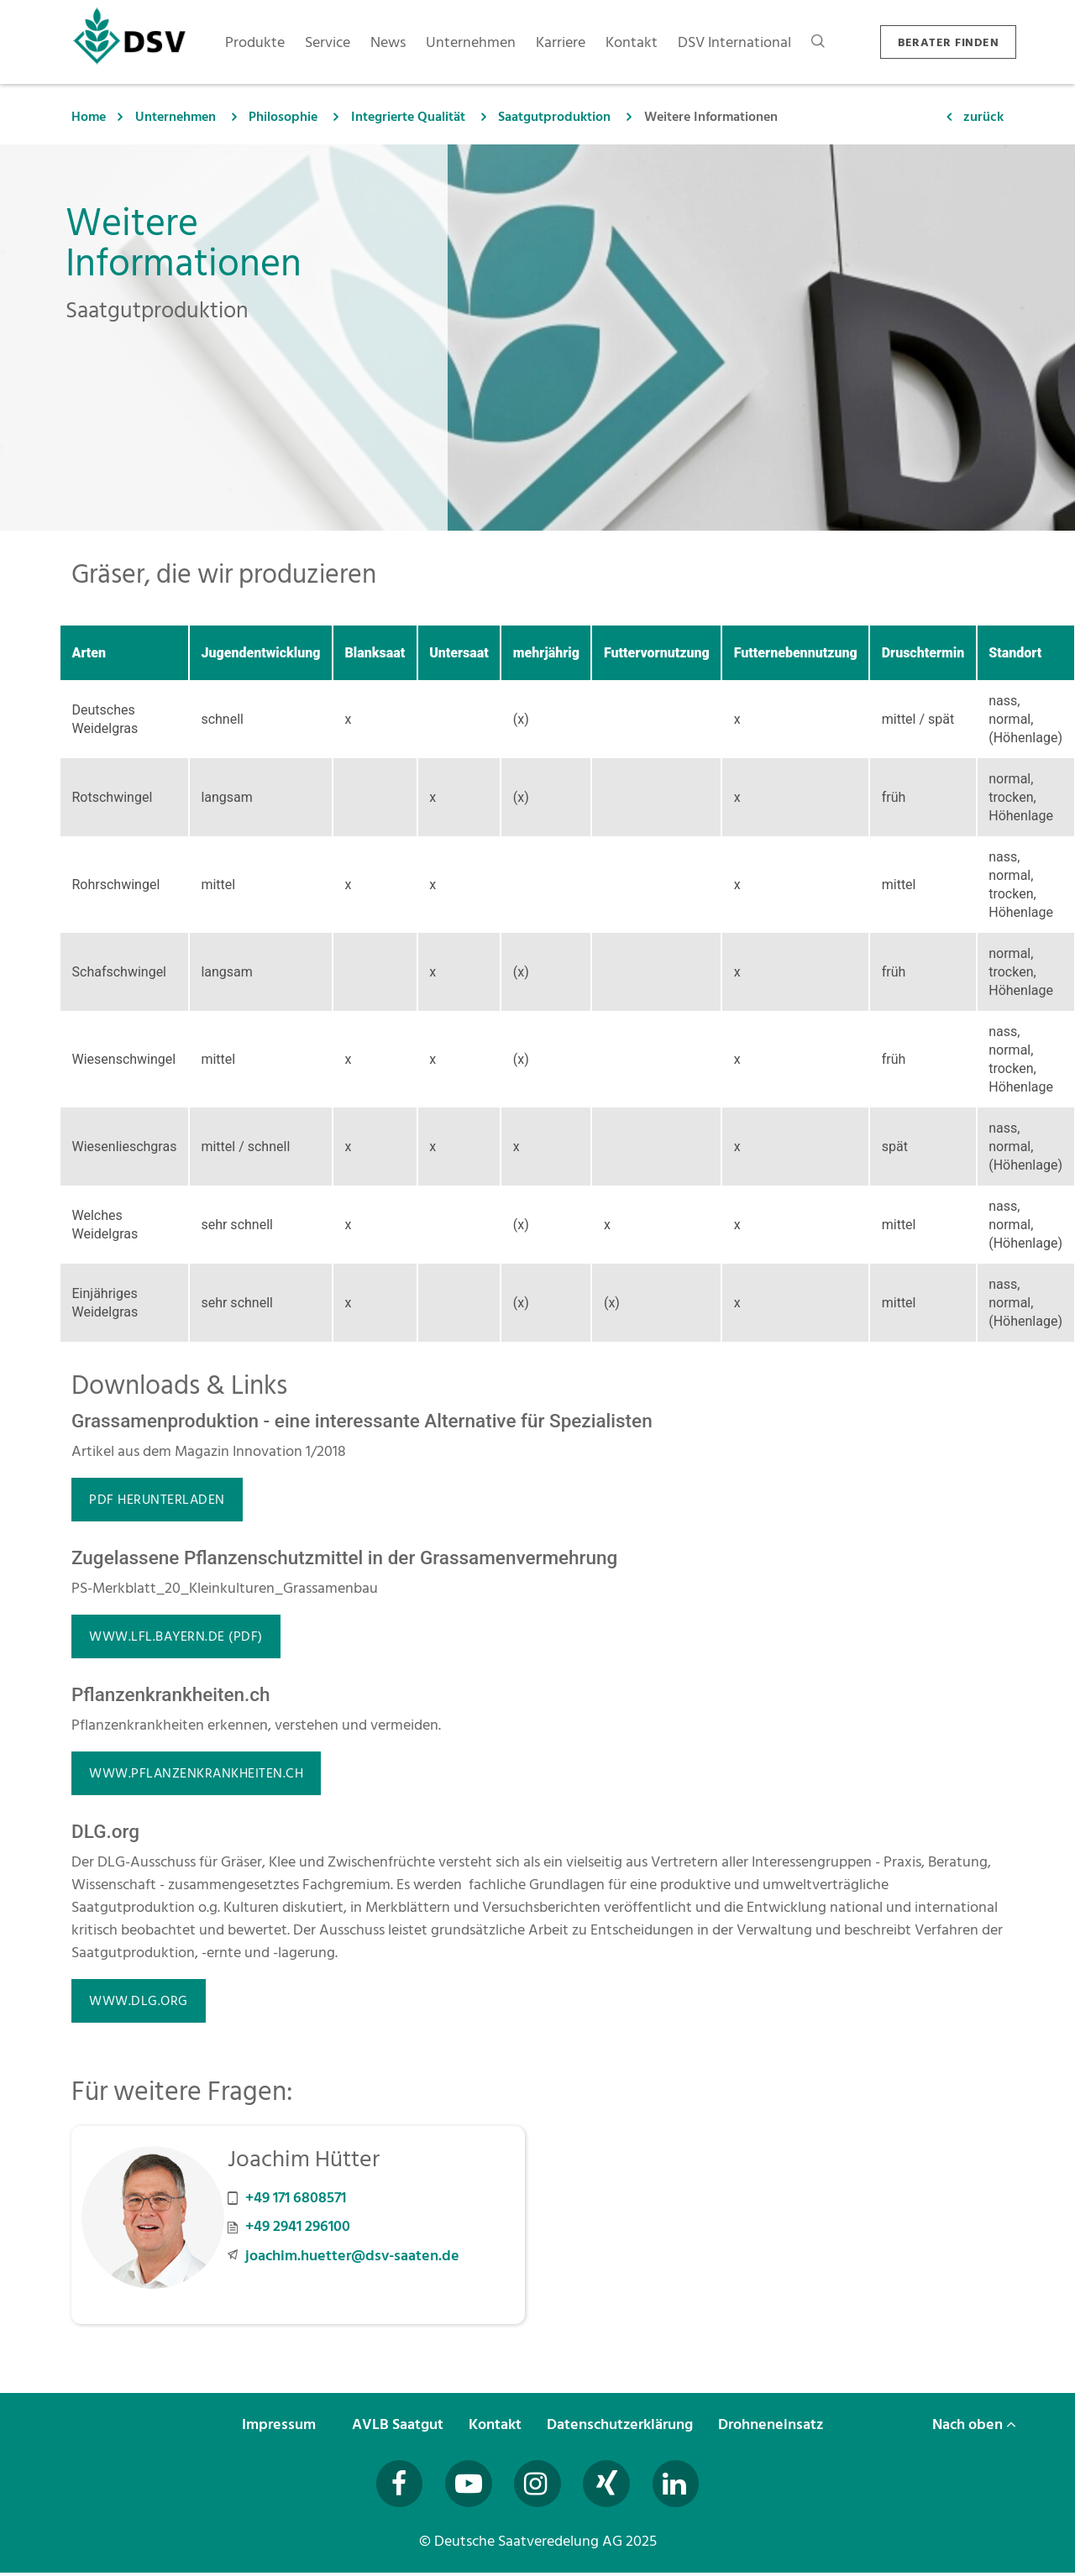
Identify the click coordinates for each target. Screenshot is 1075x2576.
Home (88, 117)
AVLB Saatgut (399, 2424)
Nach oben (974, 2424)
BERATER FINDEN (948, 42)
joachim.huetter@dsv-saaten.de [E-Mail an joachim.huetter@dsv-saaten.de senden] (352, 2256)
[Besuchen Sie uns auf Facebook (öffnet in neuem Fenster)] (392, 2485)
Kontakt (497, 2424)
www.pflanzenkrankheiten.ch (196, 1773)
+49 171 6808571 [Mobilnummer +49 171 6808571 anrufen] (295, 2198)
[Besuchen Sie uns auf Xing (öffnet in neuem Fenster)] (609, 2485)
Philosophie (283, 117)
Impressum (280, 2424)
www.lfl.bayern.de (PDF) (176, 1636)
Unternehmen (175, 117)
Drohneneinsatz (772, 2424)
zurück (983, 117)
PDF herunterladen (157, 1500)
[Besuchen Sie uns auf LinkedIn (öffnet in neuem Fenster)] (682, 2485)
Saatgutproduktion (554, 117)
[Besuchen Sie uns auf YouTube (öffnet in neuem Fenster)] (465, 2485)
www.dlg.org (138, 2001)
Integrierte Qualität (408, 117)
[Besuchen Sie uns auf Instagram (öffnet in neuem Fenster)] (537, 2485)
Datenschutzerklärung (621, 2424)
